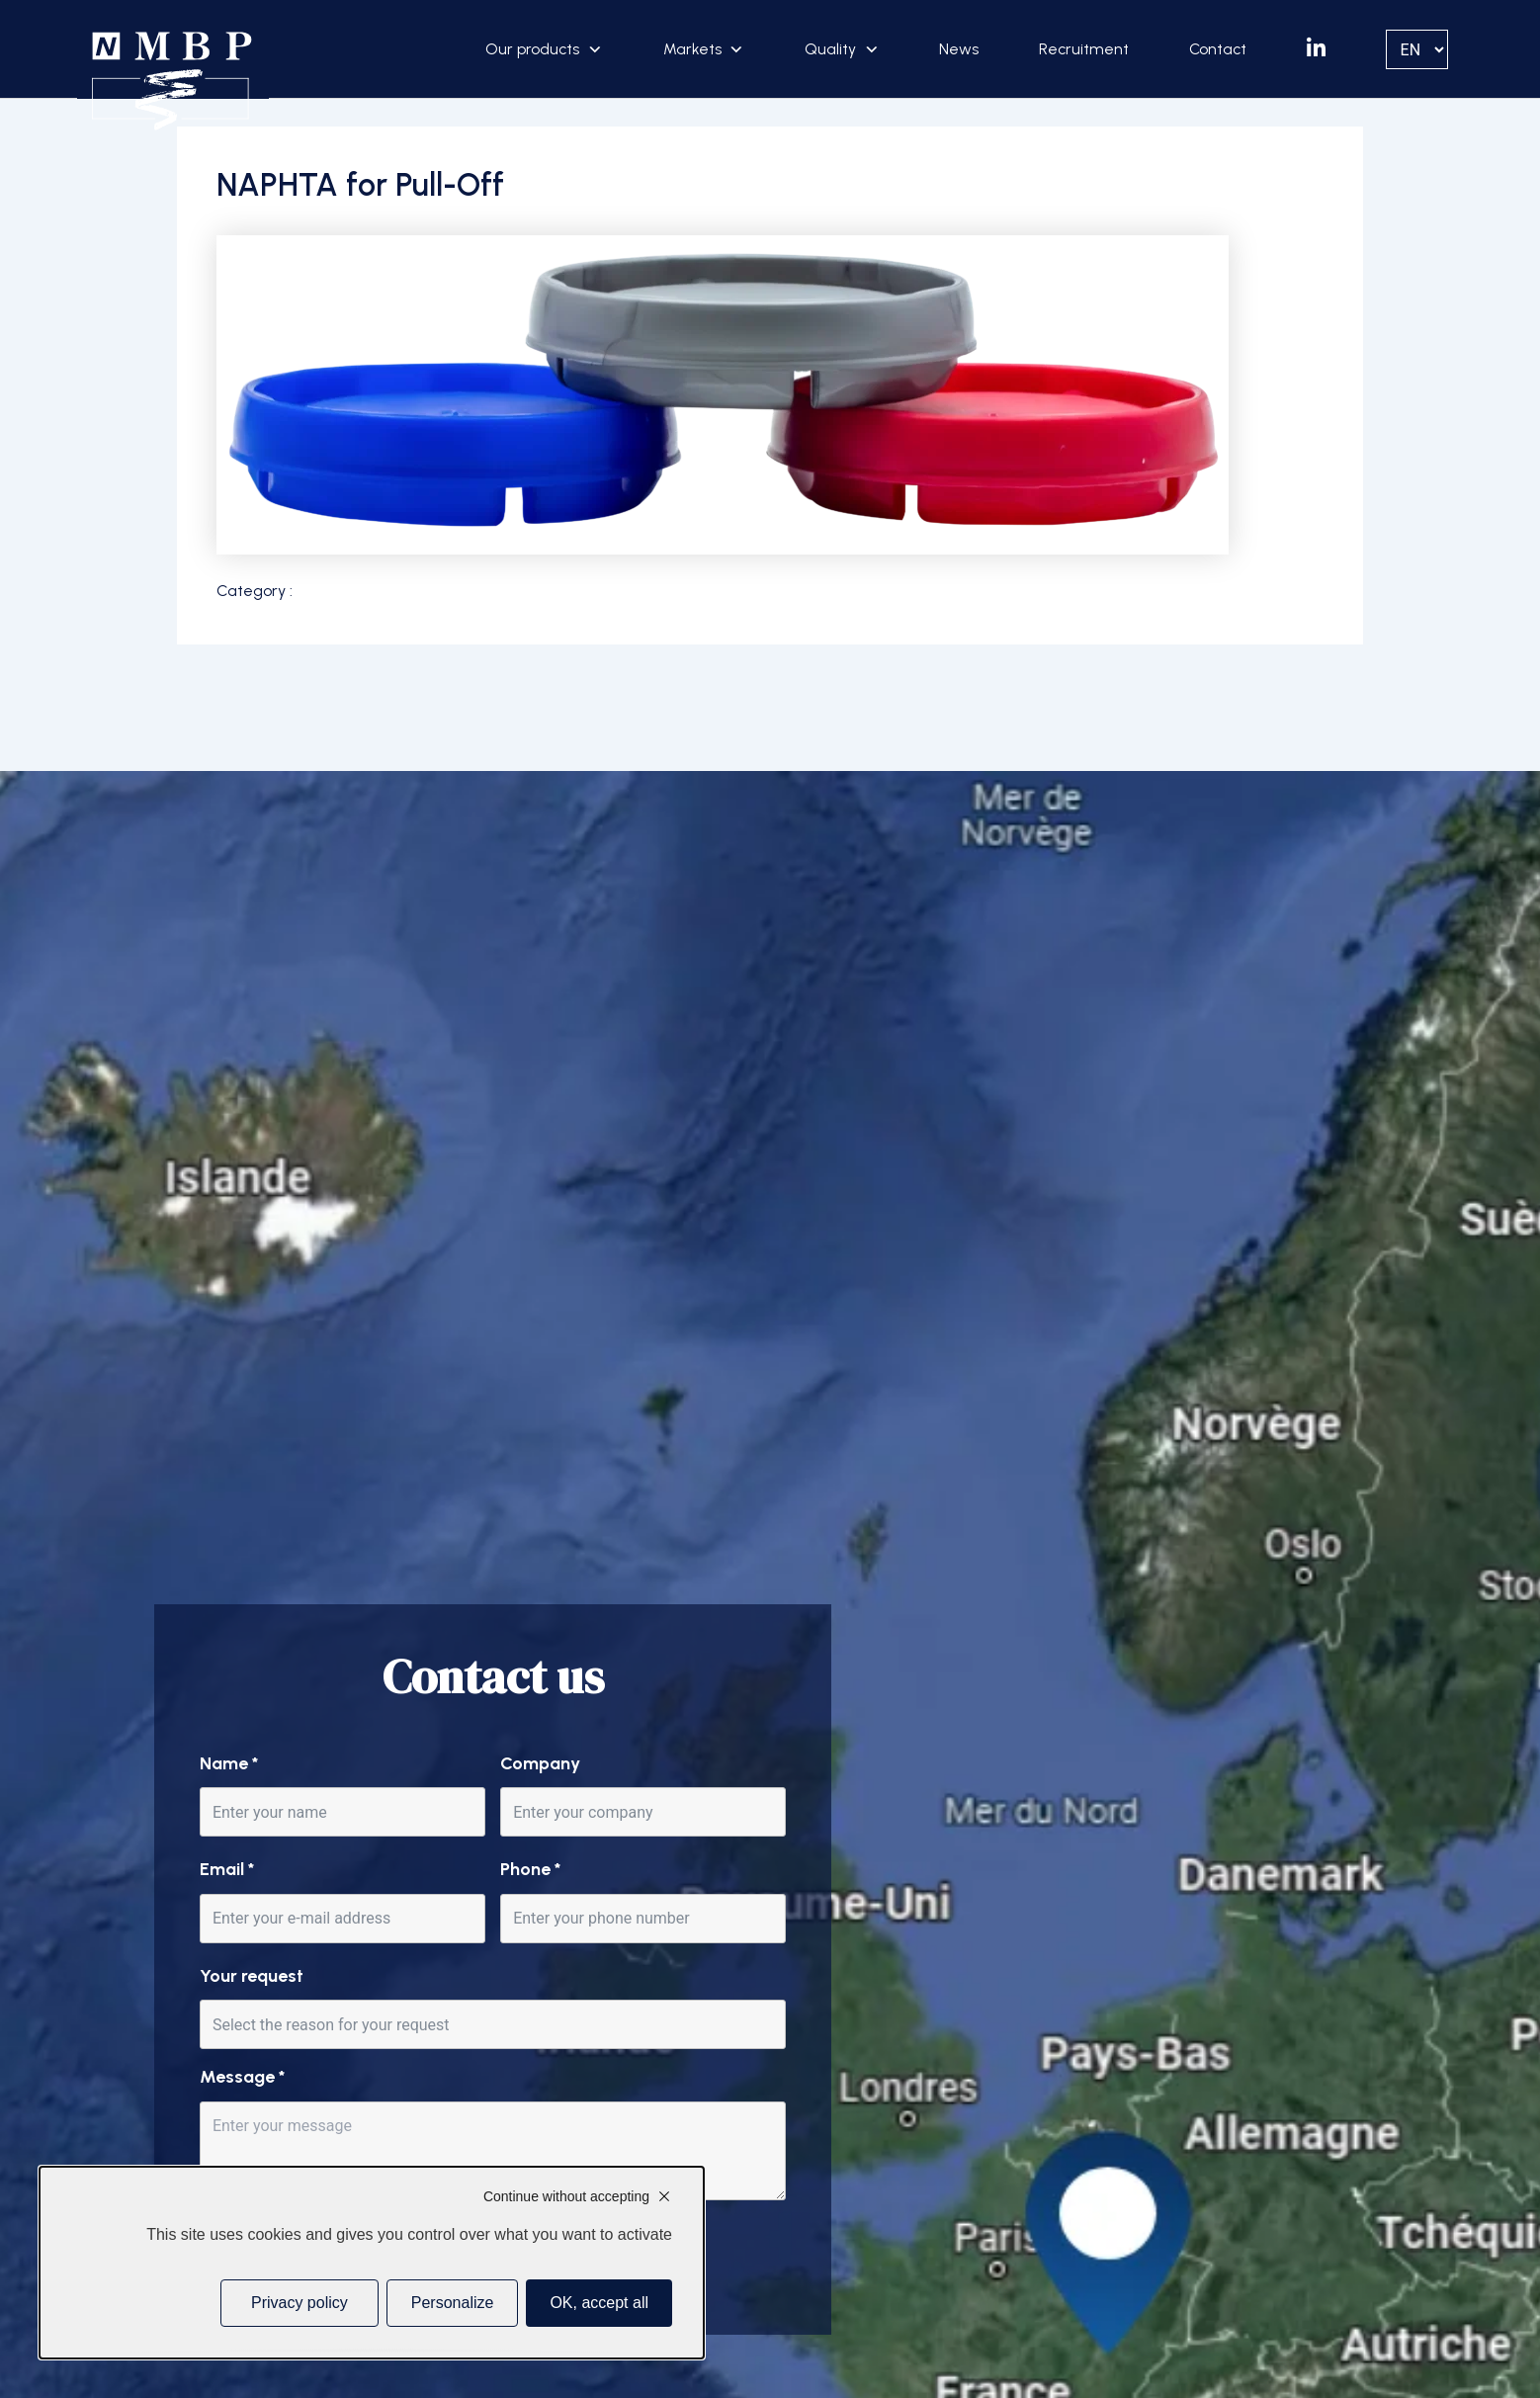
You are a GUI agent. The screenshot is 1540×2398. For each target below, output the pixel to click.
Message (242, 2077)
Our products (532, 49)
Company (540, 1763)
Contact (1217, 49)
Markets (692, 49)
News (959, 49)
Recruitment (1084, 49)
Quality (830, 49)
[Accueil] (172, 81)
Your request (251, 1976)
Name (229, 1763)
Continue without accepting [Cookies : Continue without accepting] (566, 2196)
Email (227, 1869)
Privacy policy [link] (299, 2302)
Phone (530, 1869)
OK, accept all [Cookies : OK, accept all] (599, 2302)
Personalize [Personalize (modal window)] (452, 2302)
